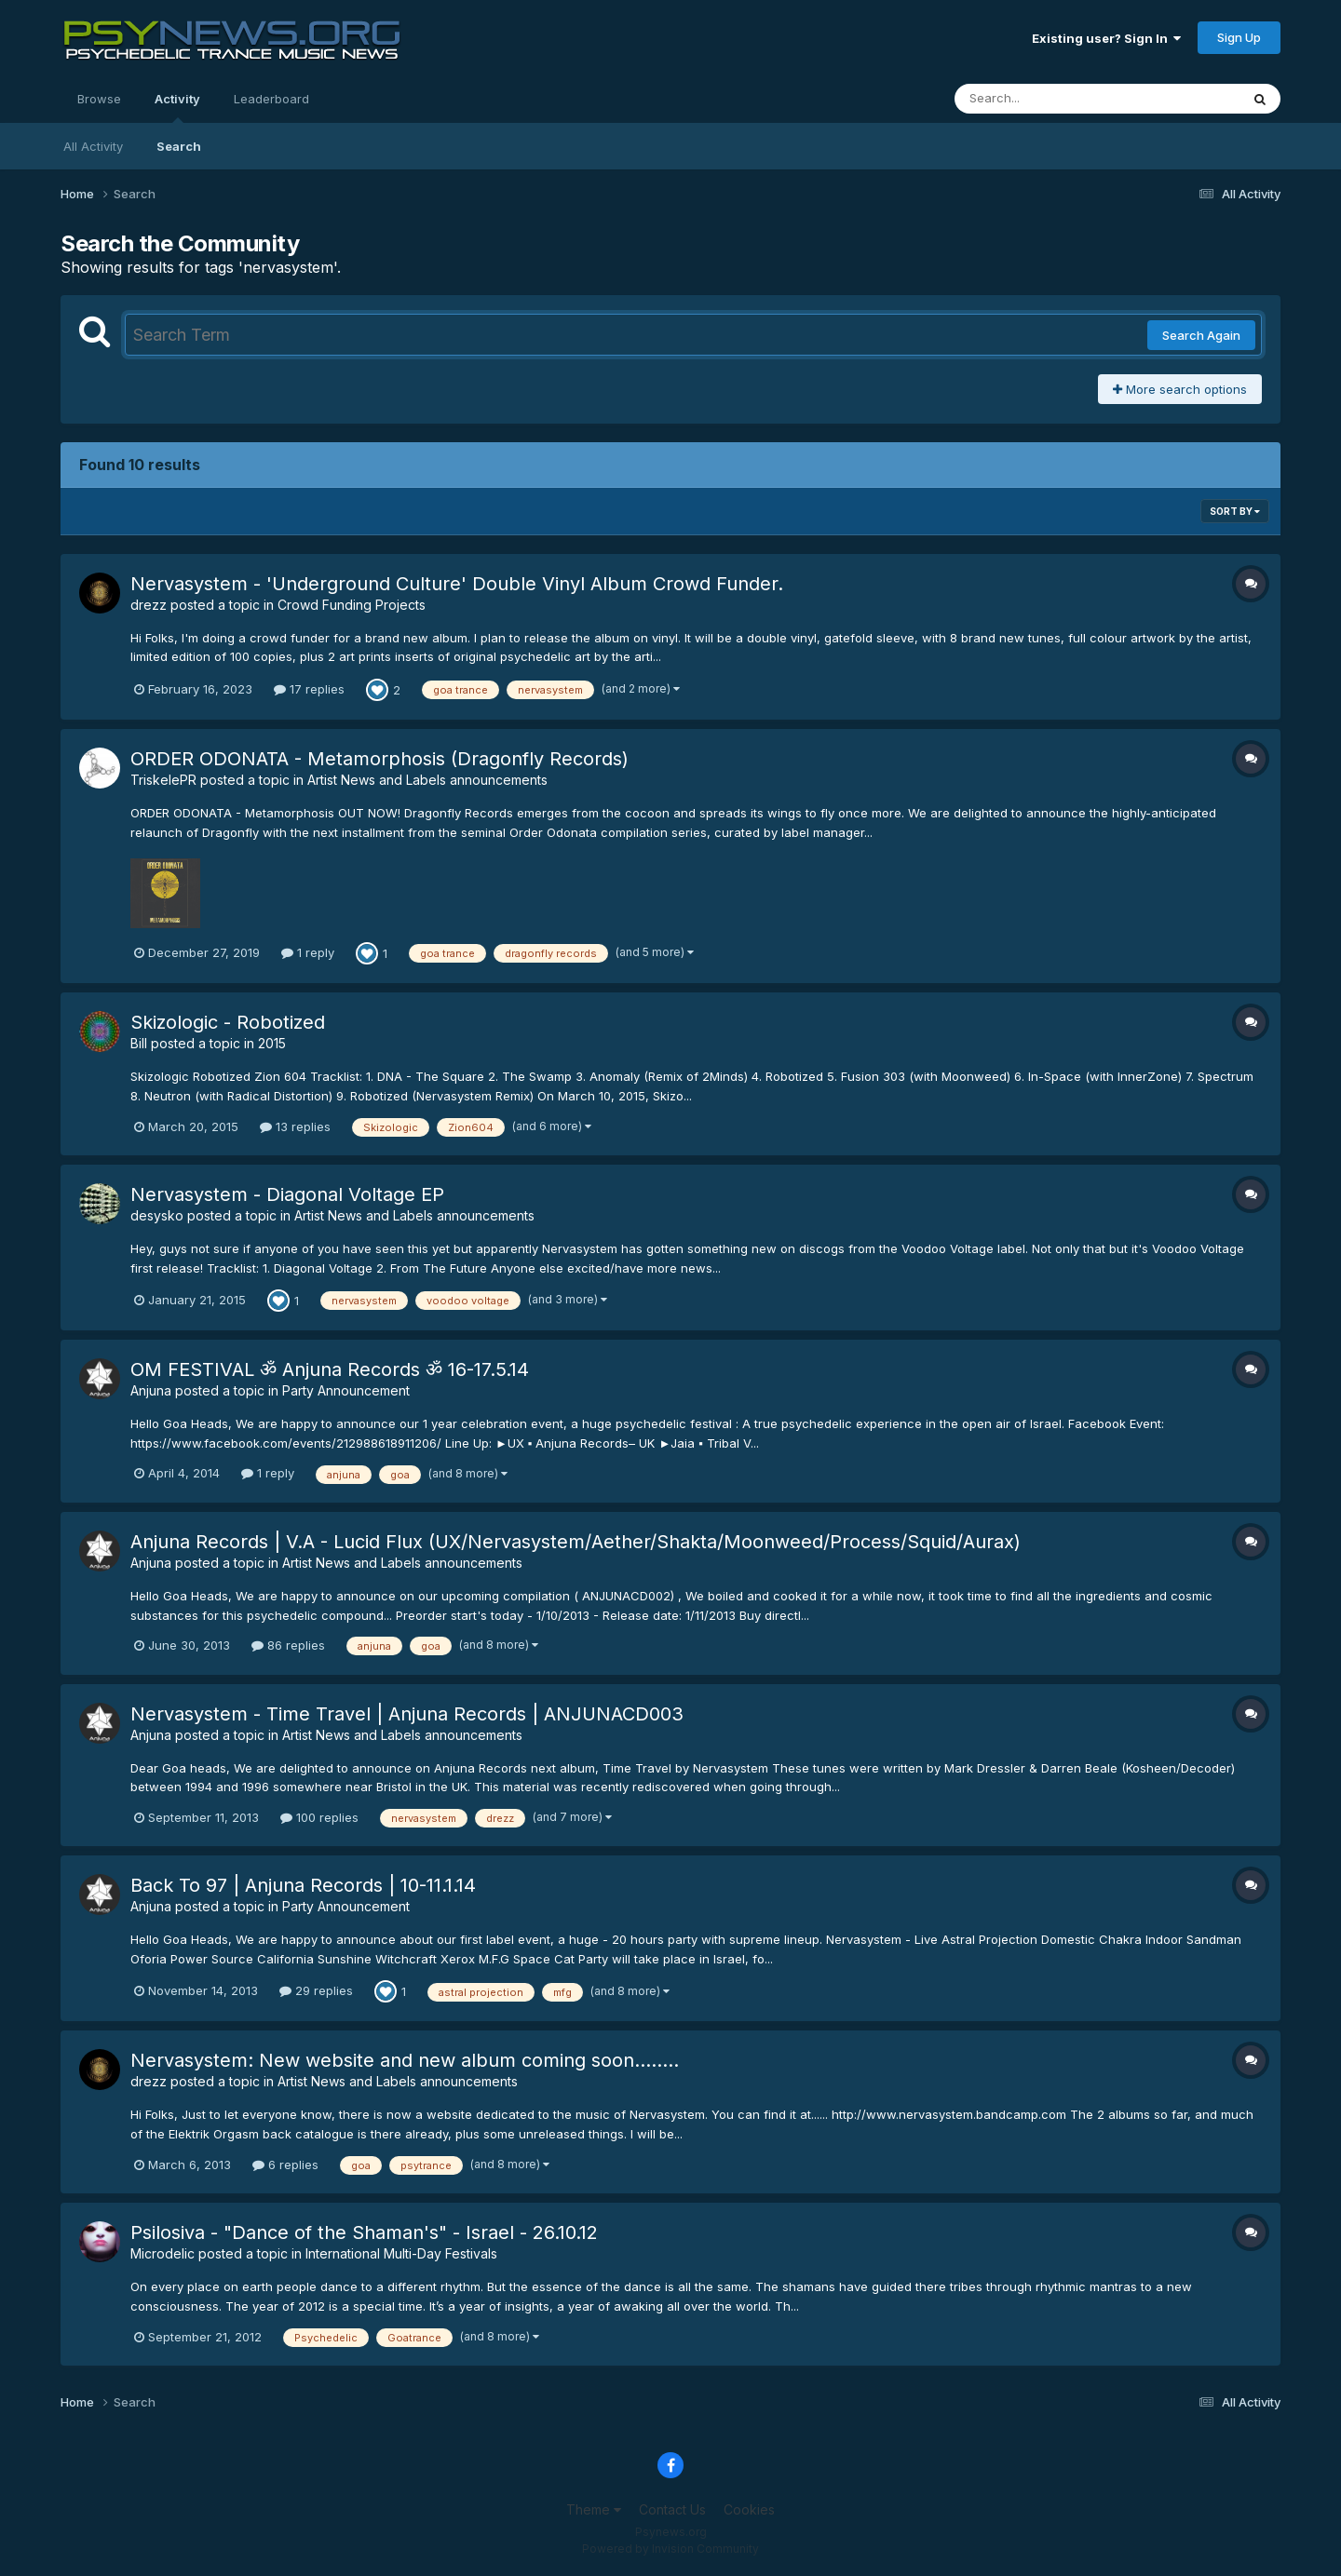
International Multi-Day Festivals (401, 2253)
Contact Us (672, 2509)
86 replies (288, 1645)
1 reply (307, 952)
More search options (1180, 389)
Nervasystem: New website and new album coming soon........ (404, 2060)
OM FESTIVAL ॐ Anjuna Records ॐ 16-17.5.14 (329, 1369)
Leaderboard (271, 98)
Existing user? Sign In (1106, 38)
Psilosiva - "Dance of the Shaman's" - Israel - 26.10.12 (364, 2232)
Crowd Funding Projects (352, 605)
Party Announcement (346, 1390)
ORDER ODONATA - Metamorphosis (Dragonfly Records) (379, 759)
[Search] (1046, 99)
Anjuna (150, 1390)
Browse (99, 98)
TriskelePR (163, 780)
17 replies (309, 688)
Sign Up (1239, 37)
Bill (138, 1043)
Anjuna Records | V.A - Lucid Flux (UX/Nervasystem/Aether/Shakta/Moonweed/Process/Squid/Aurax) (575, 1542)
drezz (148, 605)
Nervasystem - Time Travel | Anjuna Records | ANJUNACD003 (407, 1714)
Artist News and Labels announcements (427, 780)
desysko (156, 1215)
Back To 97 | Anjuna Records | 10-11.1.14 (303, 1885)
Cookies (749, 2509)
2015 (272, 1043)
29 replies (316, 1990)
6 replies (285, 2164)
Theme (593, 2509)
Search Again (1201, 335)
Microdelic (162, 2253)
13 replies (295, 1126)
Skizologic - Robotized (227, 1022)
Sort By (1235, 511)
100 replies (319, 1817)
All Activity (93, 146)
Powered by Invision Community (670, 2549)
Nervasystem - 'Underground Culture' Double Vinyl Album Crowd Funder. (456, 584)
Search (178, 146)
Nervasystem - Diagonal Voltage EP (287, 1194)
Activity (177, 107)
